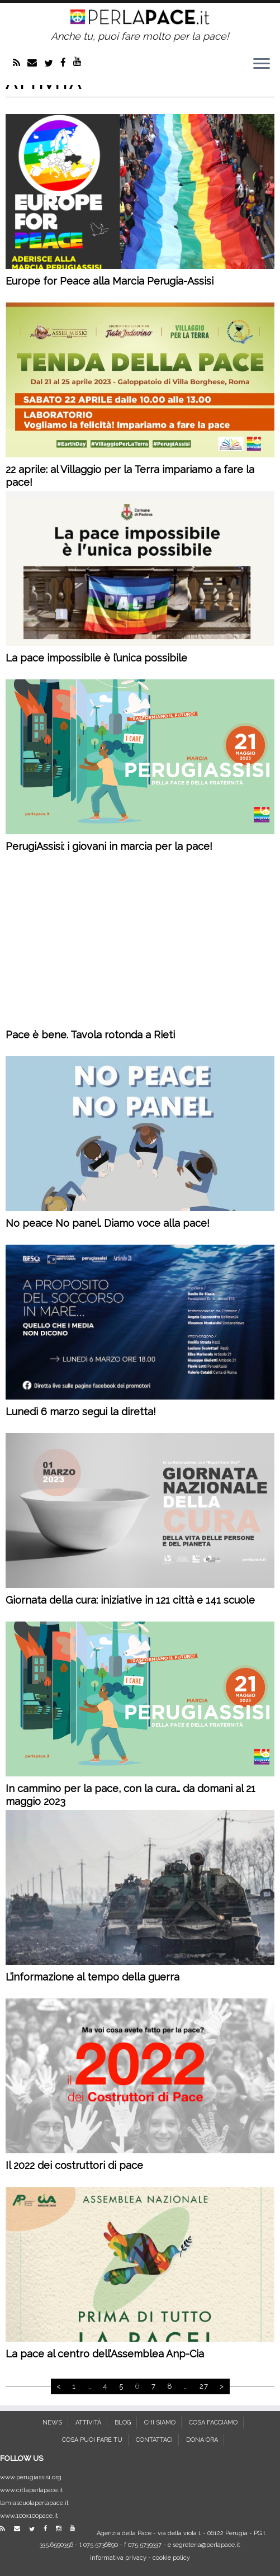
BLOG (123, 2422)
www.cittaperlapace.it (31, 2490)
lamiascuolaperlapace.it (34, 2503)
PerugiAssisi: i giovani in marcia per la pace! (109, 846)
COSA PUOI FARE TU (92, 2439)
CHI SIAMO (159, 2422)
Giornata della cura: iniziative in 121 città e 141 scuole (130, 1600)
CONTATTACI (154, 2439)
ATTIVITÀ (88, 2422)
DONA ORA (202, 2439)
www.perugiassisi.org (30, 2477)
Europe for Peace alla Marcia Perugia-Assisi (109, 281)
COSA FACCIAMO (213, 2422)
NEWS (52, 2422)
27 (204, 2386)
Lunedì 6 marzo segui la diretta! (81, 1411)
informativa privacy (118, 2557)
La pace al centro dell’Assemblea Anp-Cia (105, 2354)
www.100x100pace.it (29, 2516)
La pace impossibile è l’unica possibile (96, 658)
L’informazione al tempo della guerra (92, 1977)
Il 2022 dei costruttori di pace (74, 2165)
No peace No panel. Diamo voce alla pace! (108, 1223)
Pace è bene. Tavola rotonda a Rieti (90, 1035)
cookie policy (171, 2557)
